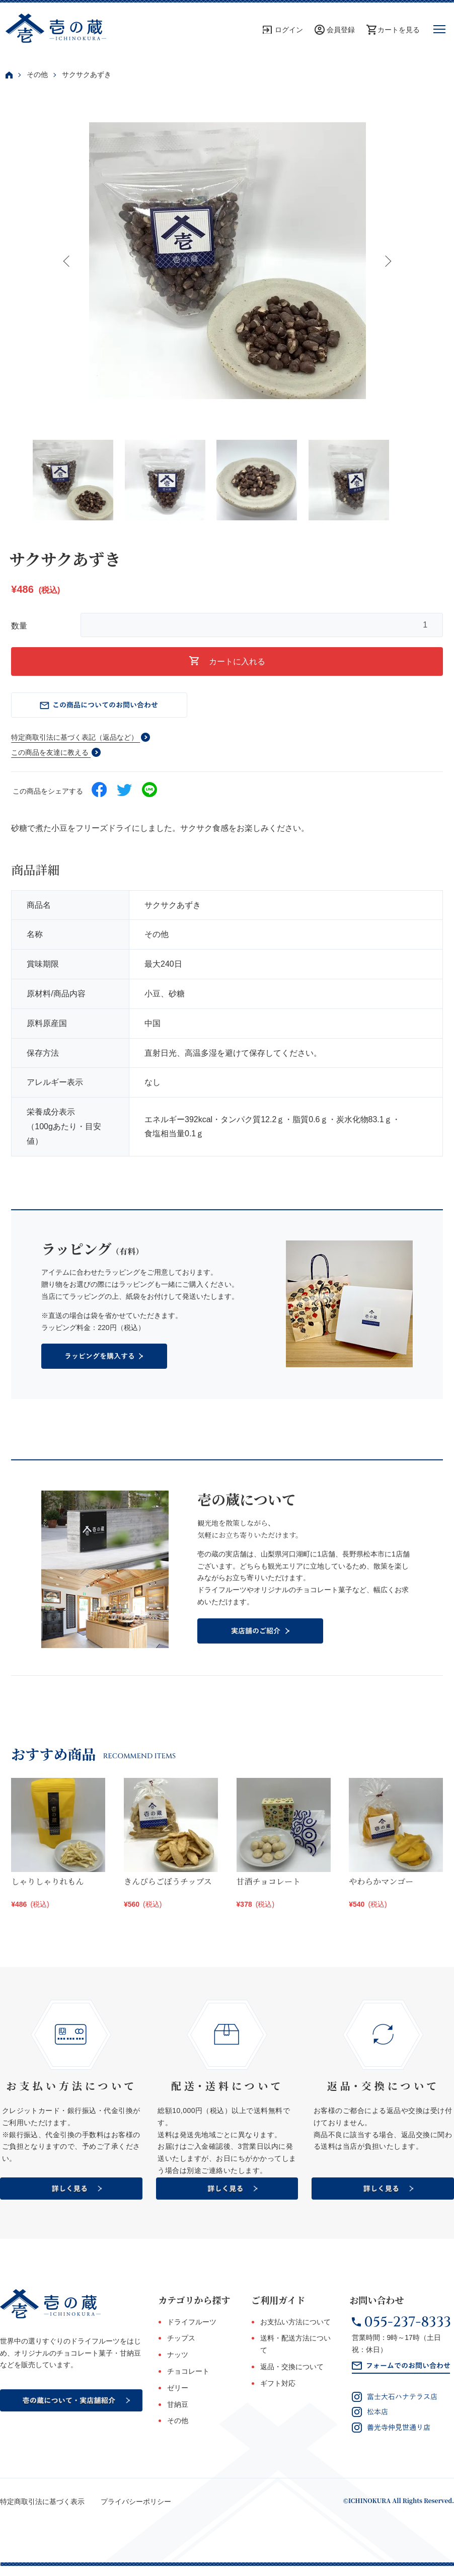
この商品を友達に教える (50, 752)
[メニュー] (439, 30)
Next (387, 261)
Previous (67, 261)
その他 (37, 74)
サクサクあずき (86, 74)
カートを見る (398, 30)
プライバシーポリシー (136, 2501)
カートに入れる (227, 661)
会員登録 (341, 30)
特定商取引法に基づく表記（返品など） (74, 737)
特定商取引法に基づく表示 (42, 2501)
